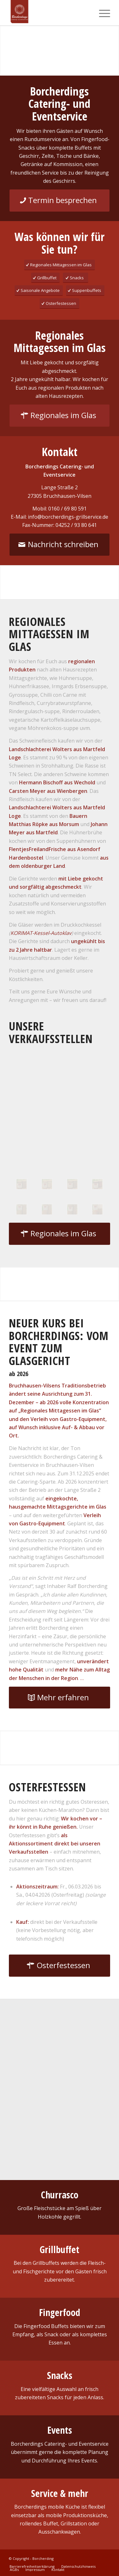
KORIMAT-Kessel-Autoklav (40, 933)
